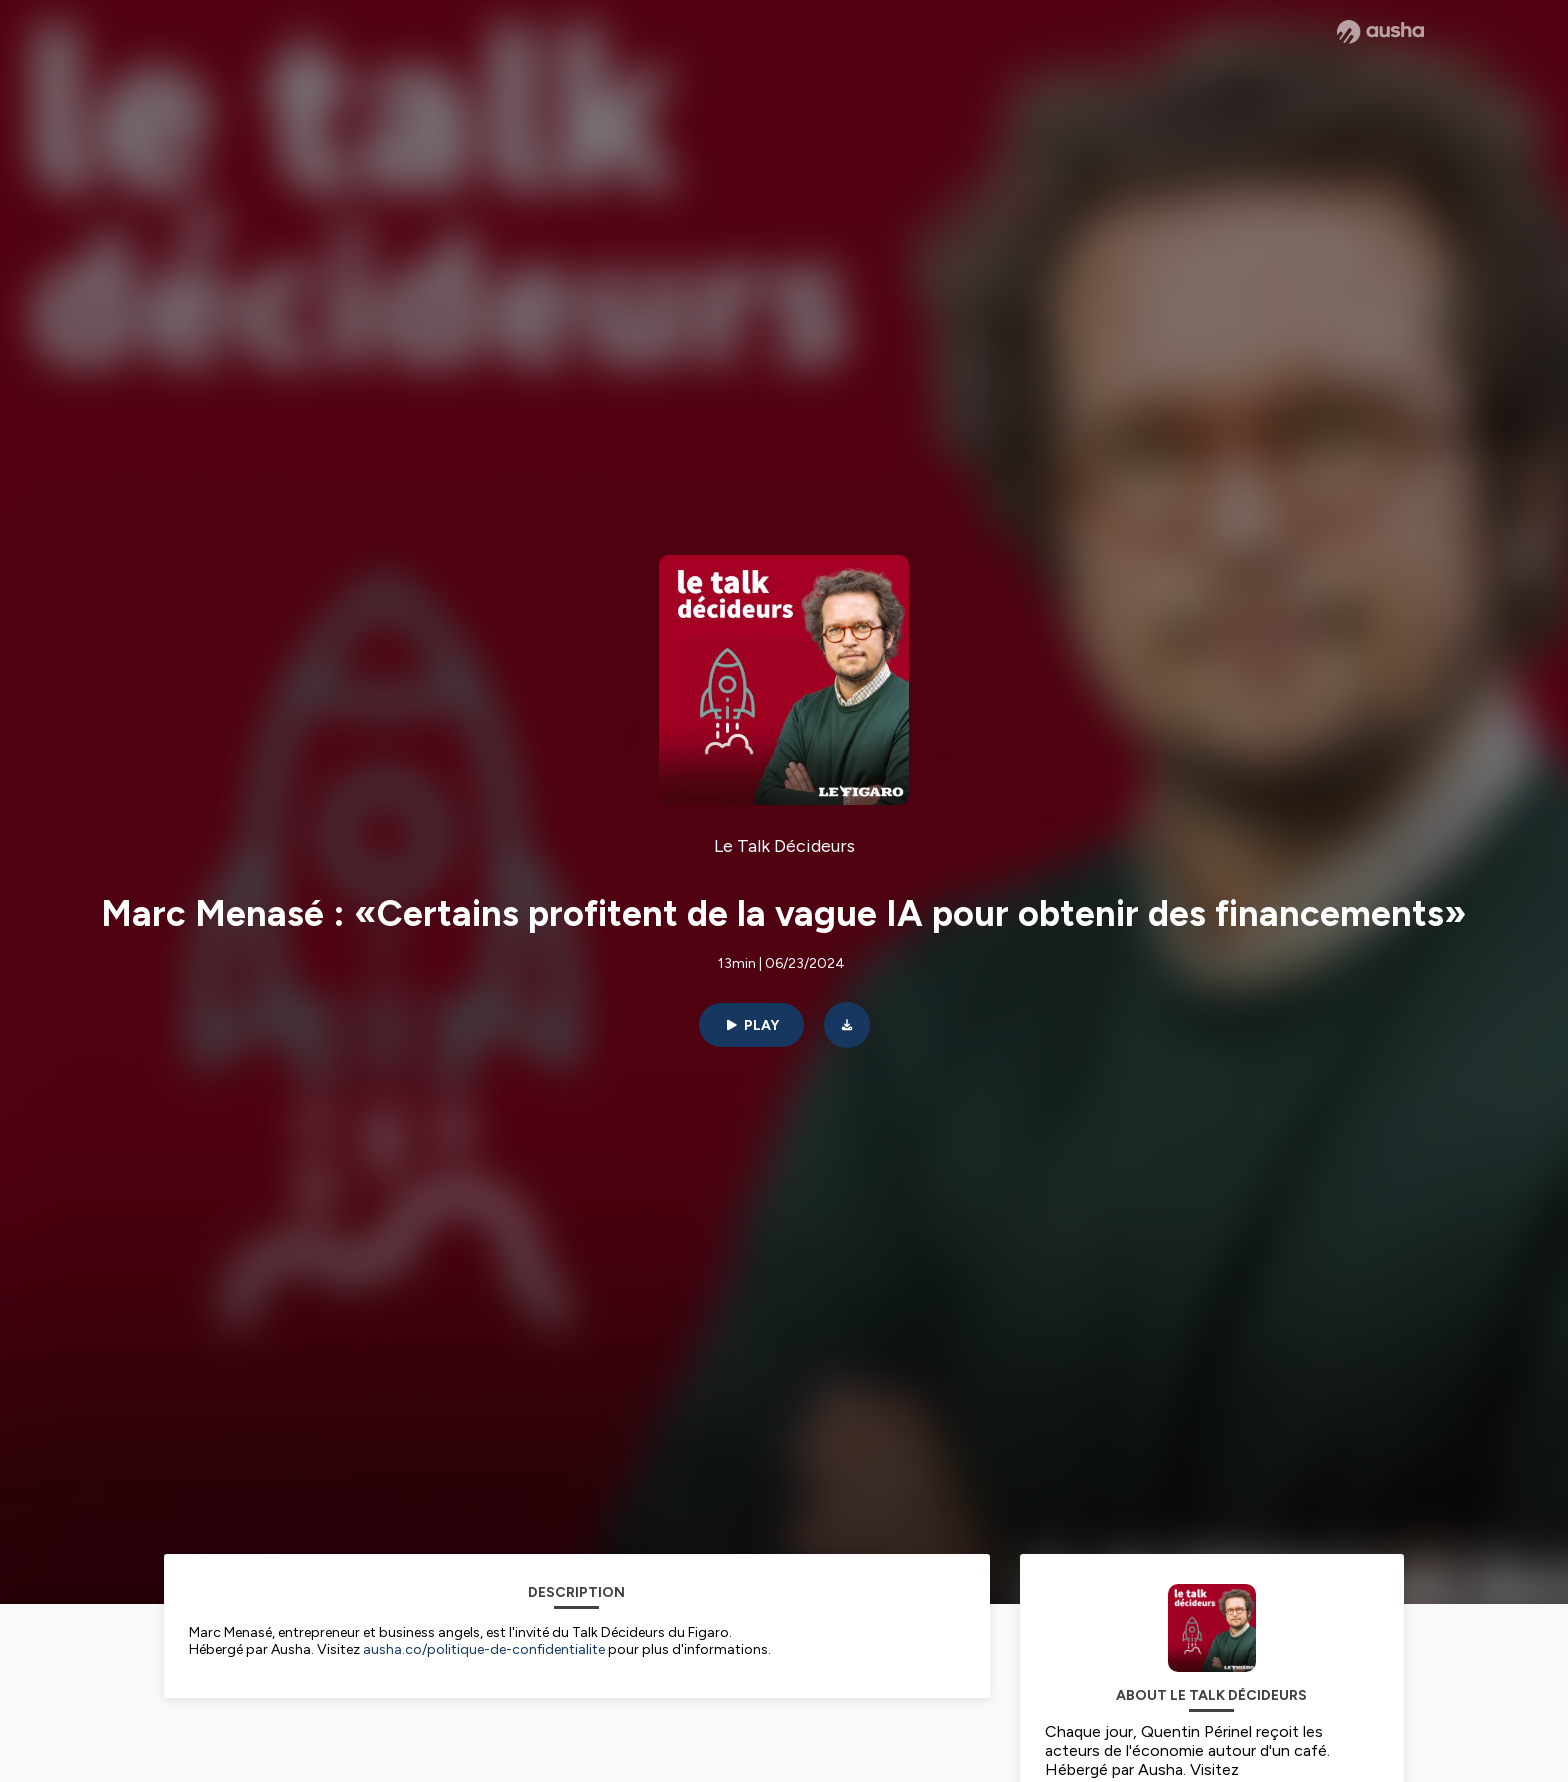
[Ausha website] (1380, 32)
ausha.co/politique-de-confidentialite (484, 1649)
